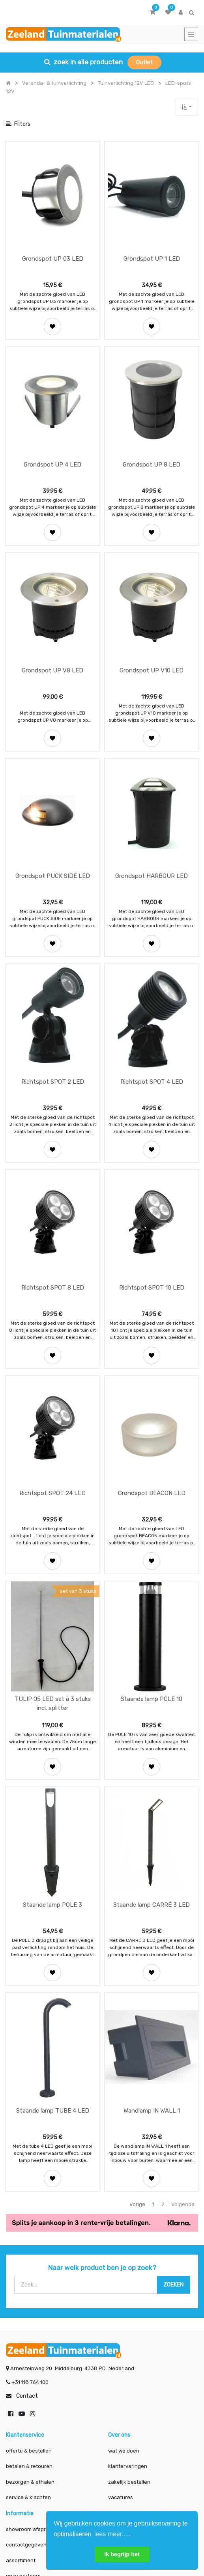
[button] (186, 107)
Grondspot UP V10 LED (151, 624)
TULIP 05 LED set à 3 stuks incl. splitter (53, 1582)
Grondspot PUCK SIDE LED (52, 815)
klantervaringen (127, 2314)
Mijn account (36, 2525)
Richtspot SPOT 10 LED (151, 1196)
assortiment (21, 2408)
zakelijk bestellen (129, 2329)
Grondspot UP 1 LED (152, 243)
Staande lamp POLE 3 (52, 1767)
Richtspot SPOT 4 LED (151, 1005)
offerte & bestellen (29, 2298)
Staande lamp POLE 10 (151, 1577)
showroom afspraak (30, 2377)
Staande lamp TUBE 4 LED (52, 1958)
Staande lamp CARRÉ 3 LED (151, 1767)
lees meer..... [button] (112, 2534)
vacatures (120, 2345)
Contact (27, 2243)
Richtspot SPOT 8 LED (52, 1196)
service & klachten (28, 2345)
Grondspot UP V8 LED (52, 624)
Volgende (183, 2052)
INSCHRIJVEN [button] (102, 2454)
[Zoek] (173, 2132)
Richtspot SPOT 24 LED (52, 1386)
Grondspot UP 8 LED (151, 434)
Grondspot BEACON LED (151, 1386)
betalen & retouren (29, 2314)
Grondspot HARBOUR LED (151, 815)
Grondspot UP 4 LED (52, 434)
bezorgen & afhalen (30, 2329)
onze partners (23, 2423)
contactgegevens (27, 2392)
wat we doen (123, 2298)
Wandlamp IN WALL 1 (152, 1958)
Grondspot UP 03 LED (52, 243)
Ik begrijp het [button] (122, 2554)
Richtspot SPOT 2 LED (52, 1005)
